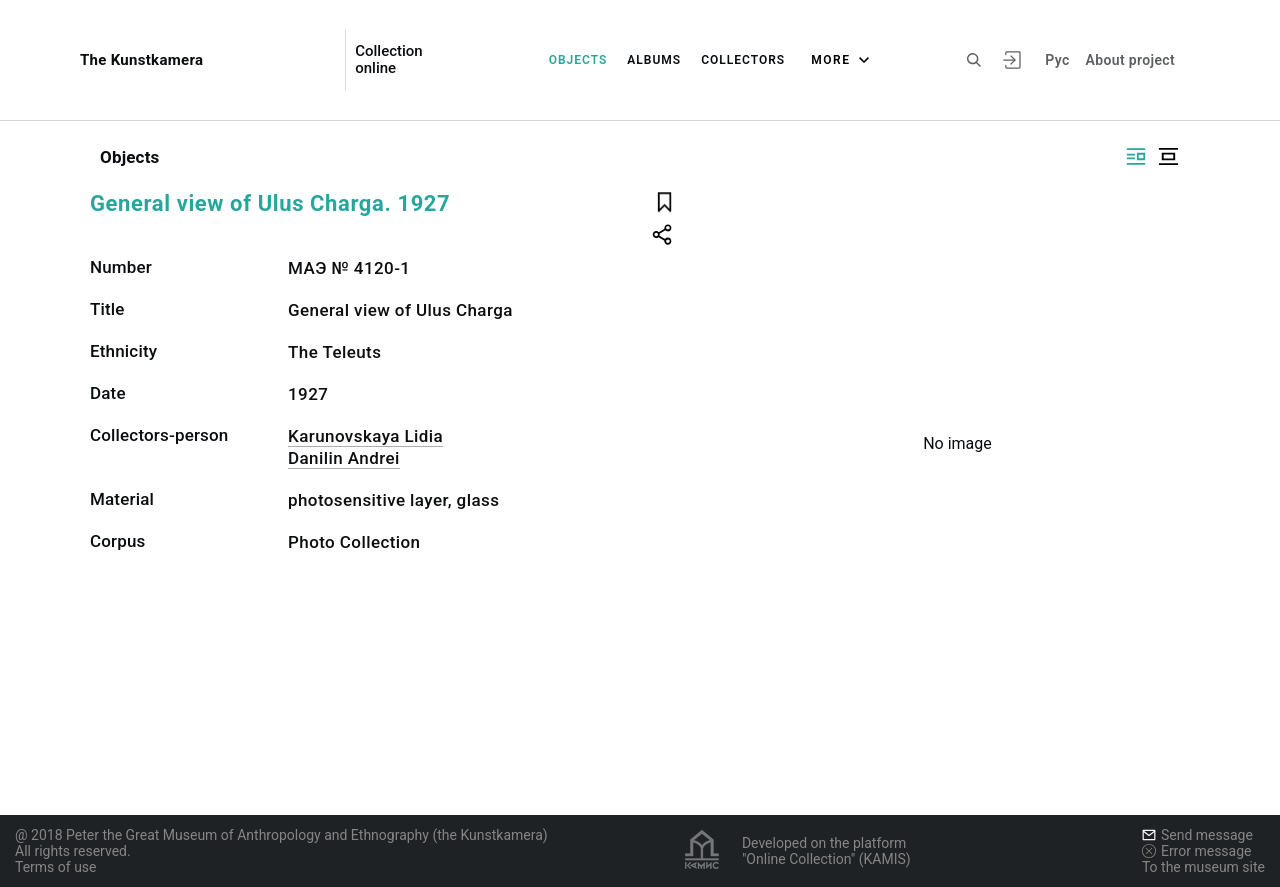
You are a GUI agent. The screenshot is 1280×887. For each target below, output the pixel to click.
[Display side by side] (1136, 156)
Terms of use (56, 867)
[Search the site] (974, 60)
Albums (654, 60)
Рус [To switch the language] (1057, 60)
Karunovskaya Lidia (365, 436)
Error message (1197, 851)
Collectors (743, 60)
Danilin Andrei (344, 458)
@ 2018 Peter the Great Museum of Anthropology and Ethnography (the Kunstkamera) (281, 835)
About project (1130, 60)
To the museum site (1203, 867)
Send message (1197, 835)
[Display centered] (1168, 156)
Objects (578, 60)
